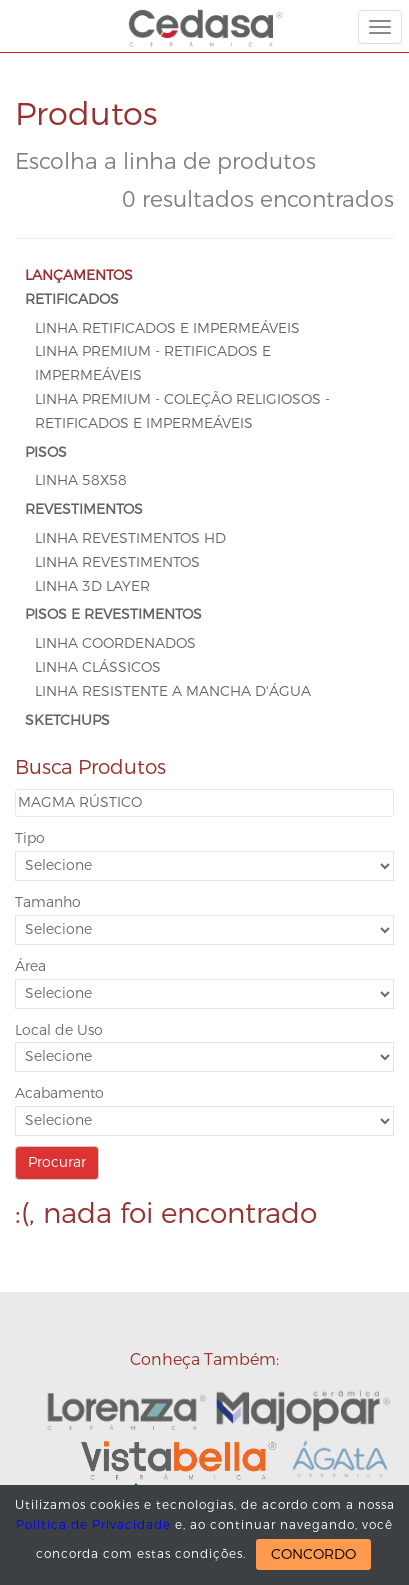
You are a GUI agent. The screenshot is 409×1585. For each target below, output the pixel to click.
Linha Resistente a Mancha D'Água (173, 691)
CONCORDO (313, 1554)
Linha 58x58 (81, 480)
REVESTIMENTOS (84, 509)
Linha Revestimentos (117, 562)
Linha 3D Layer (92, 586)
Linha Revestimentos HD (130, 538)
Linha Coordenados (115, 643)
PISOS (46, 452)
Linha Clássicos (98, 667)
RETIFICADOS (72, 299)
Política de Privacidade (93, 1525)
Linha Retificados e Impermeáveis (167, 328)
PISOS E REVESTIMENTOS (113, 614)
